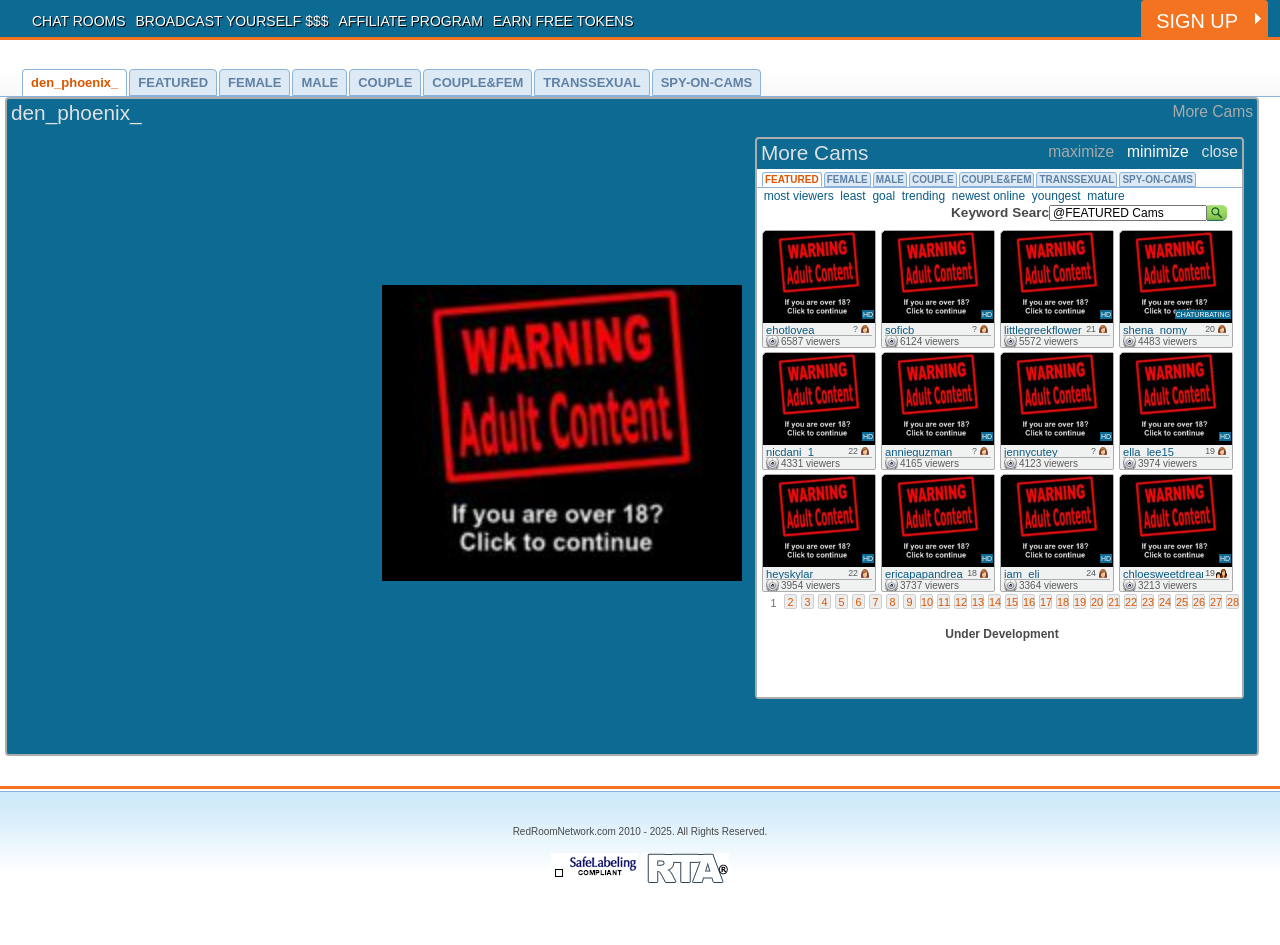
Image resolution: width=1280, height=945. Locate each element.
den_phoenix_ (76, 112)
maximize (1081, 151)
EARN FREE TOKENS (563, 21)
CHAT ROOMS (79, 21)
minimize (1158, 151)
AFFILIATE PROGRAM (411, 21)
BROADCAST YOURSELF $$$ (232, 21)
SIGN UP (1197, 21)
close (1220, 151)
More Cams (1212, 111)
